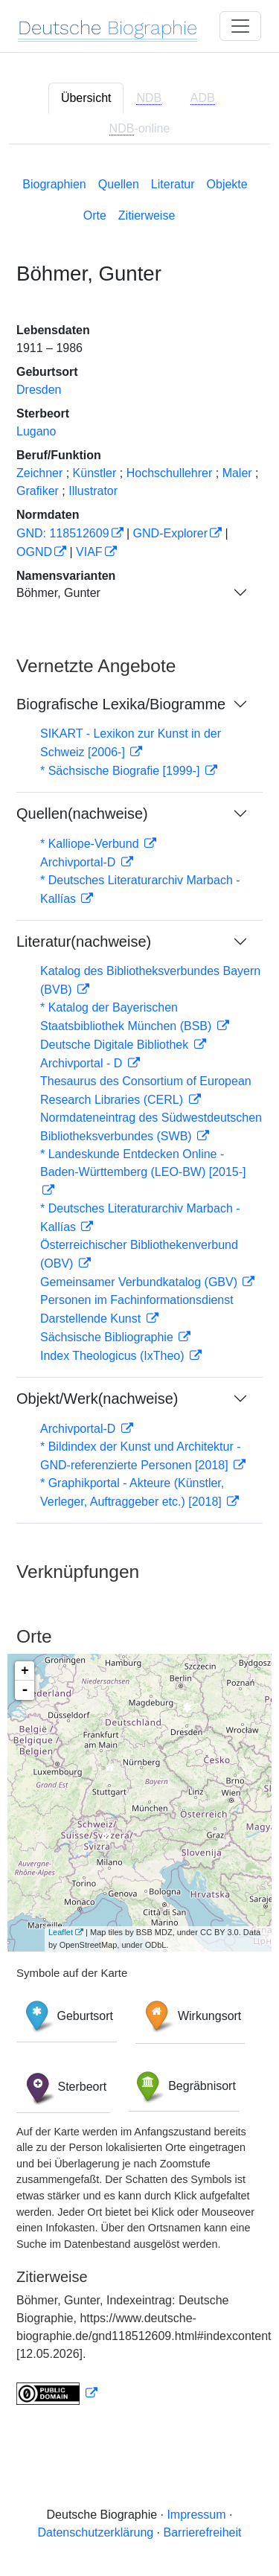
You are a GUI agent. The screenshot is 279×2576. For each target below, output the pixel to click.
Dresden (38, 389)
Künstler (95, 473)
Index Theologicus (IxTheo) (113, 1355)
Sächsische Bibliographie (108, 1337)
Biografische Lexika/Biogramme (120, 704)
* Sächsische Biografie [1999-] (121, 770)
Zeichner (39, 473)
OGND (34, 552)
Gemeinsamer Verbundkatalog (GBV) (140, 1282)
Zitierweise (146, 215)
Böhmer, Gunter (58, 593)
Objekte (227, 184)
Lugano (36, 431)
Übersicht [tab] (86, 98)
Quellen (118, 184)
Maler (237, 473)
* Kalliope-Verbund (91, 843)
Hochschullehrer (169, 473)
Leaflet (60, 1932)
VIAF (89, 552)
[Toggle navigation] (240, 26)
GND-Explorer (170, 533)
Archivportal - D (83, 1063)
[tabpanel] (139, 1288)
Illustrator (93, 491)
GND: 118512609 (62, 533)
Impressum (196, 2514)
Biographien (54, 184)
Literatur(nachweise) (83, 941)
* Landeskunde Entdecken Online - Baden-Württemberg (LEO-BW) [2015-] (143, 1163)
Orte (94, 215)
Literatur (173, 184)
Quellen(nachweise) (82, 813)
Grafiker (37, 491)
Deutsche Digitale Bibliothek (116, 1044)
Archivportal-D (79, 862)
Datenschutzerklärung (96, 2532)
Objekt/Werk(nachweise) (97, 1398)
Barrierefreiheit (203, 2532)
